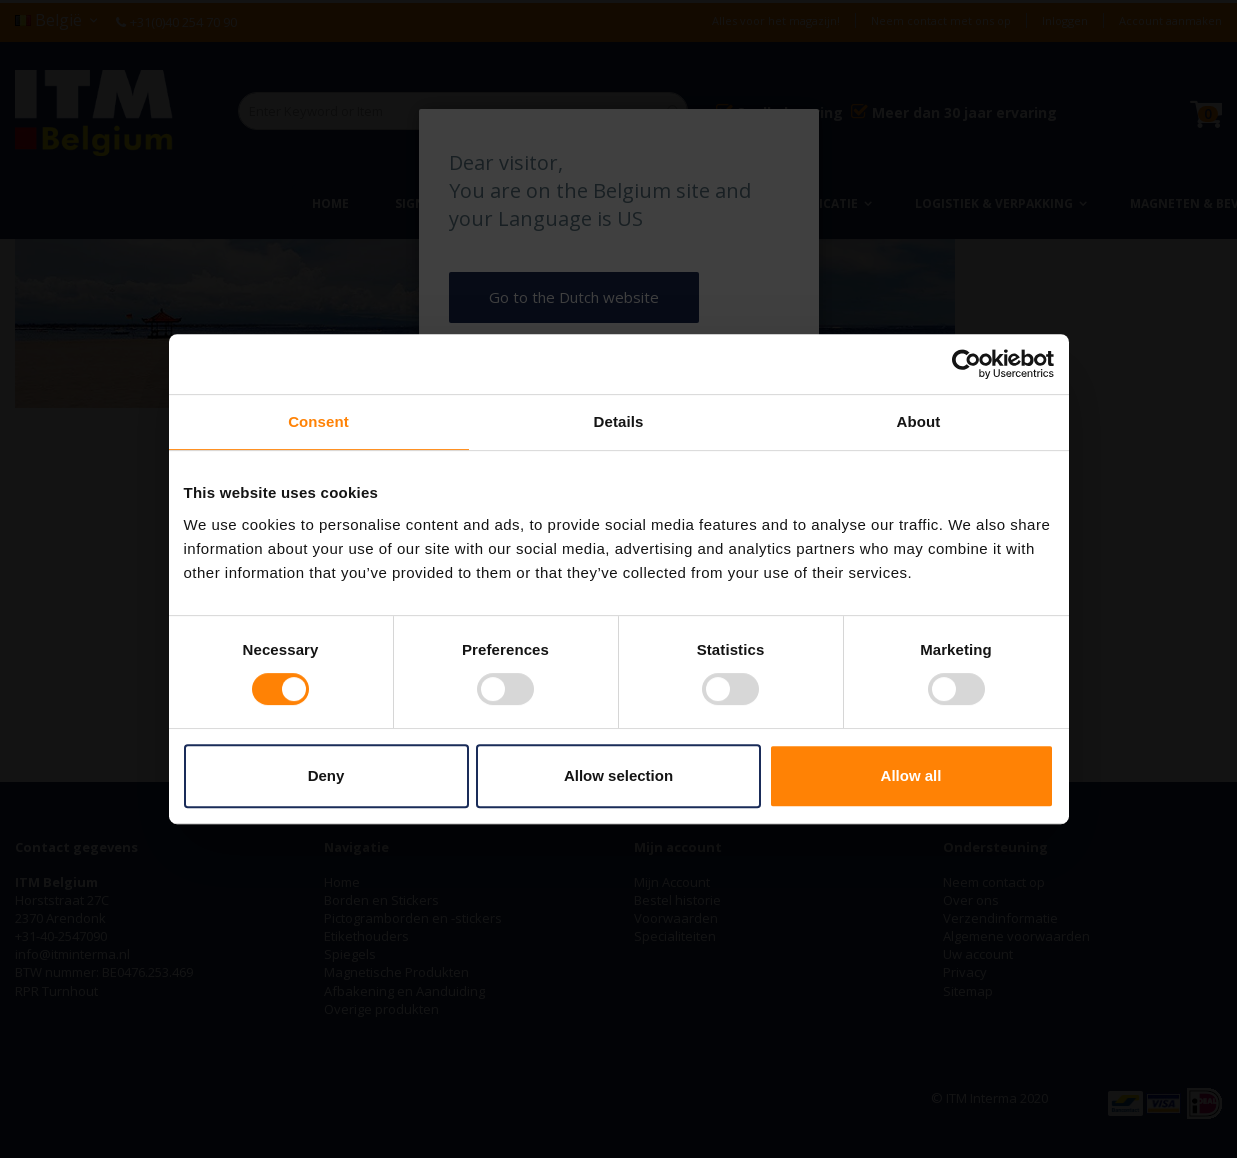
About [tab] (919, 421)
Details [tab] (619, 421)
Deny (326, 775)
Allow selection (618, 775)
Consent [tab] (318, 421)
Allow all (911, 775)
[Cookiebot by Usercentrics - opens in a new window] (966, 364)
